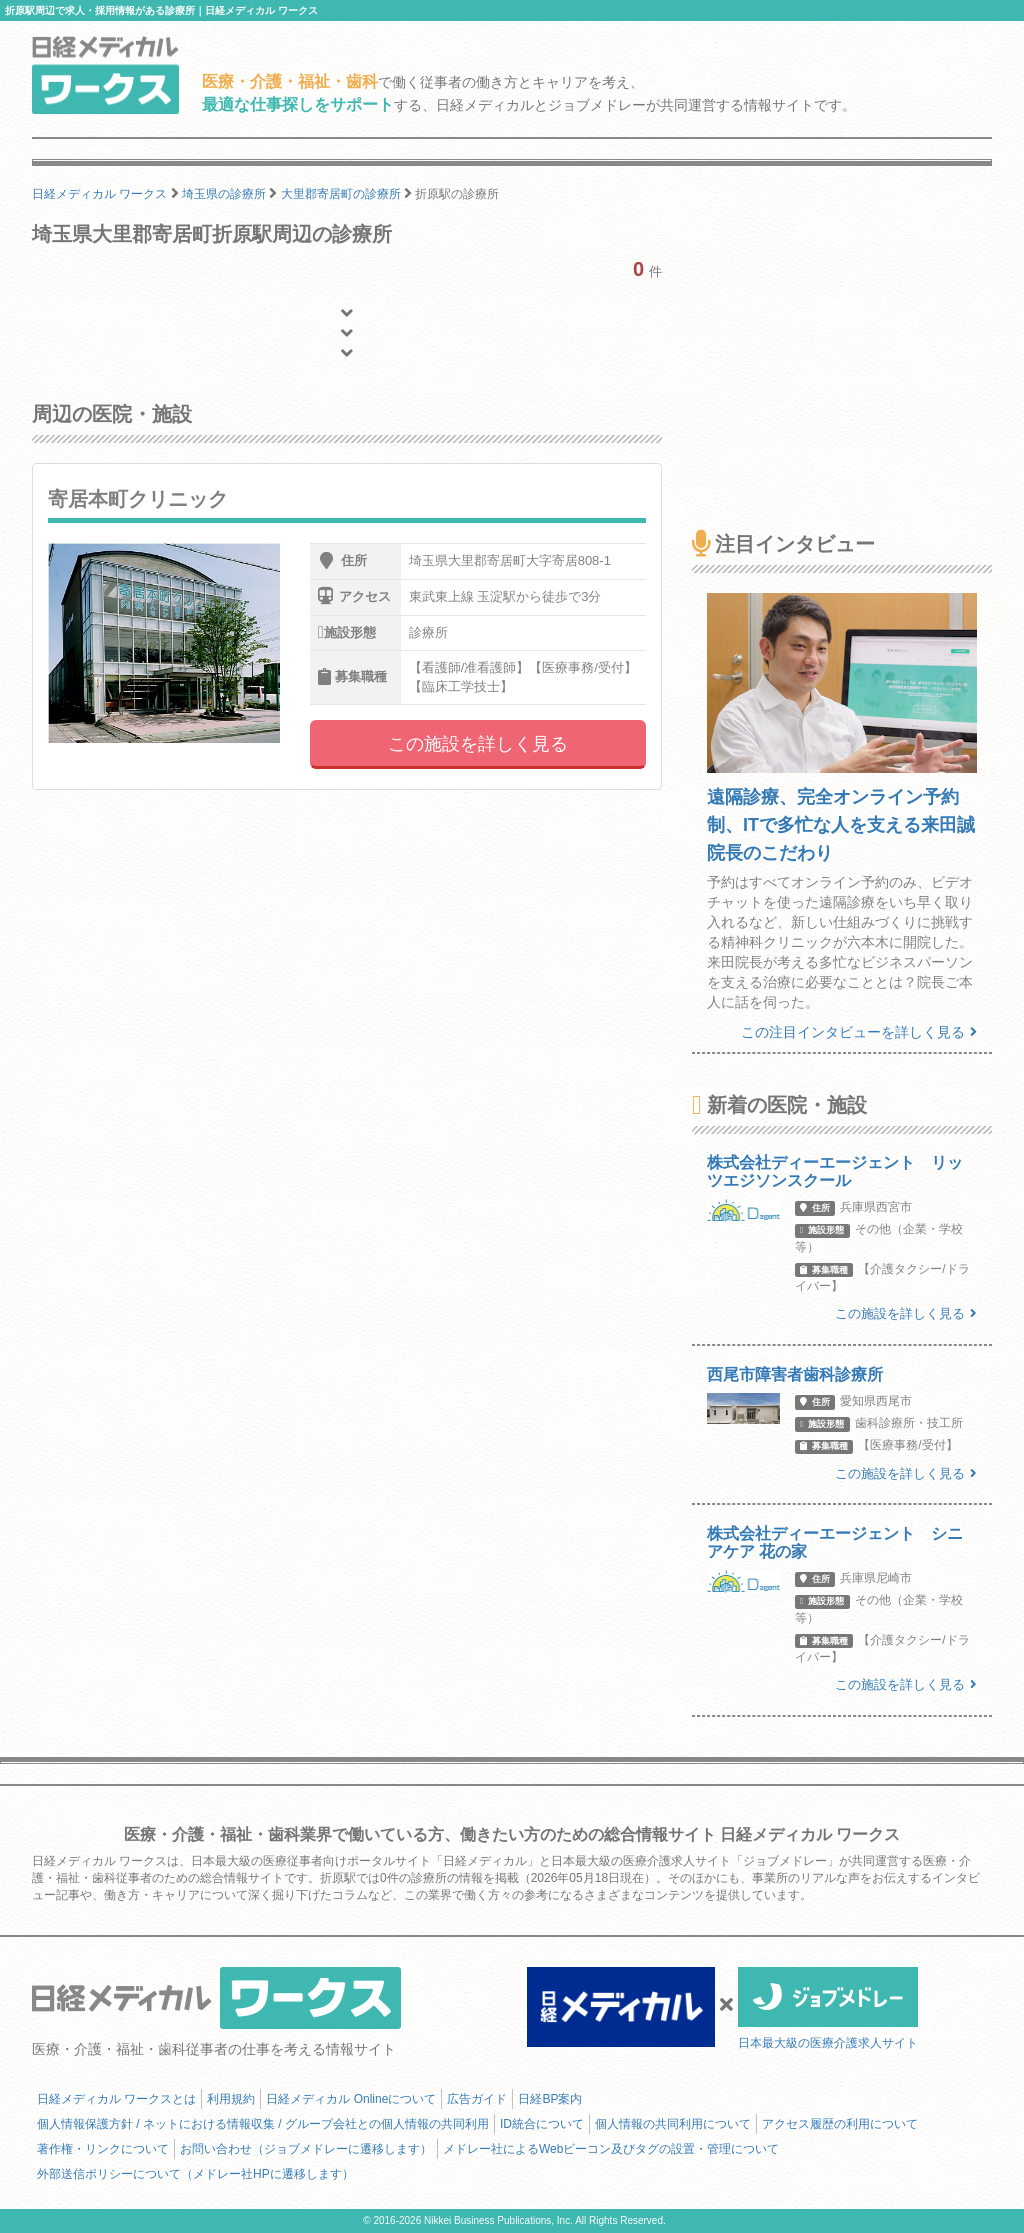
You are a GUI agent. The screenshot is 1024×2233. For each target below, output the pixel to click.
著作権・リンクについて (103, 2149)
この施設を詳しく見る (478, 744)
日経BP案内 (550, 2099)
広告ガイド (477, 2099)
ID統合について (542, 2124)
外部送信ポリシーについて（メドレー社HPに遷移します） (195, 2174)
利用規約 (231, 2099)
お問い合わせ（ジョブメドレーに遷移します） (306, 2149)
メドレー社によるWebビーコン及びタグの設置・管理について (611, 2149)
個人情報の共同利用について (673, 2124)
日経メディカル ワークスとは (116, 2099)
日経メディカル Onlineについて (351, 2099)
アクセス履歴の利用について (840, 2124)
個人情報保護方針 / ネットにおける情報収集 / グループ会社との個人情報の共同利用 (263, 2124)
